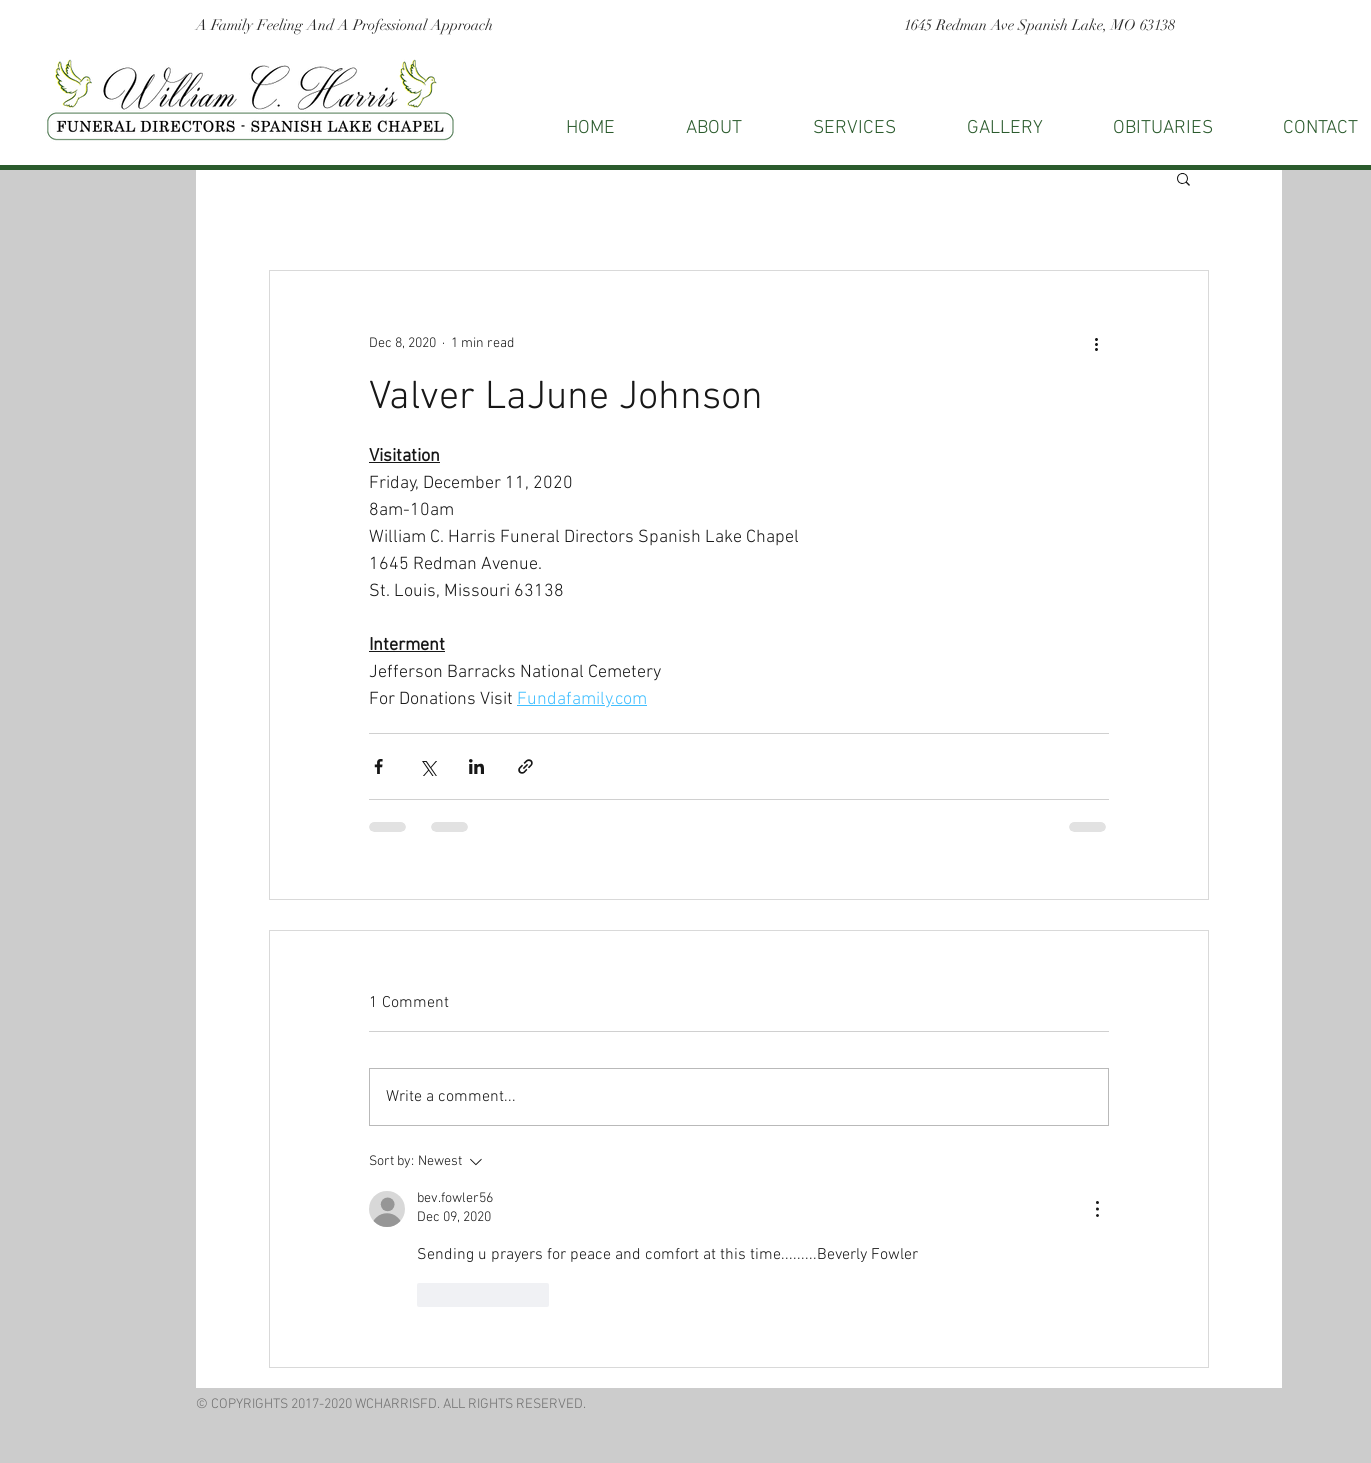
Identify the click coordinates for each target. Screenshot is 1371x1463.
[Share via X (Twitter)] (427, 766)
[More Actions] (1097, 1209)
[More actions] (1097, 343)
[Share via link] (525, 766)
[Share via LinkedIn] (476, 766)
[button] (1183, 178)
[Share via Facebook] (378, 766)
